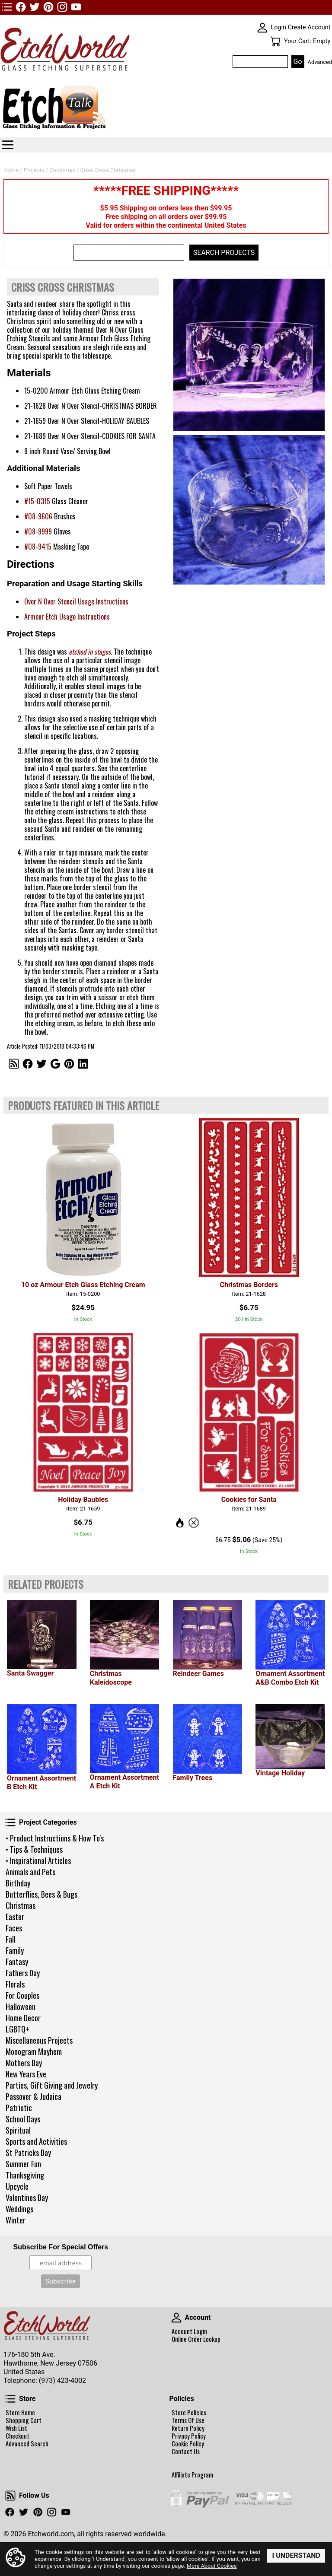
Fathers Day (23, 1972)
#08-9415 (37, 546)
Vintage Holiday (280, 1773)
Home (11, 170)
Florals (15, 1984)
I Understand (296, 2555)
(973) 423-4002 (62, 2380)
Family (15, 1950)
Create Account (309, 27)
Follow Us (10, 2496)
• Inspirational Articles (38, 1860)
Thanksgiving (25, 2175)
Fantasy (17, 1961)
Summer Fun (23, 2163)
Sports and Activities (36, 2141)
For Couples (22, 1995)
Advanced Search (27, 2444)
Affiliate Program (192, 2475)
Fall (11, 1939)
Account (176, 2318)
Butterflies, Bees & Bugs (41, 1894)
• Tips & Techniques (34, 1849)
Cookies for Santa (249, 1499)
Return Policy (188, 2428)
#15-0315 (37, 501)
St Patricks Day (28, 2152)
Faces (14, 1928)
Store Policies (189, 2413)
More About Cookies (212, 2566)
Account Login (189, 2331)
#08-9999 (38, 531)
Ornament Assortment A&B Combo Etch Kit (290, 1678)
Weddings (19, 2208)
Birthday (18, 1883)
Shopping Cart (24, 2420)
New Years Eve (26, 2074)
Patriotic (19, 2107)
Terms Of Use (188, 2420)
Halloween (20, 2006)
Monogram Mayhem (34, 2051)
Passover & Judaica (33, 2096)
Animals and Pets (30, 1871)
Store (10, 2399)
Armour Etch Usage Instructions (67, 616)
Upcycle (17, 2186)
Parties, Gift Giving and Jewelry (52, 2085)
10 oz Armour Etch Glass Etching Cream (83, 1285)
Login (279, 27)
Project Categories (10, 1822)
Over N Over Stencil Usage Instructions (76, 601)
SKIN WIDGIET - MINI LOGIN (262, 28)
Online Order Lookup (196, 2339)
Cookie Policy (188, 2444)
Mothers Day (24, 2062)
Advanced (320, 62)
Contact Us (186, 2451)
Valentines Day (27, 2197)
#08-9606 (38, 516)
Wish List (16, 2428)
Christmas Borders (249, 1285)
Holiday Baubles (83, 1499)
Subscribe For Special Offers (61, 2247)
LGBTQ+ (17, 2029)
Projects (34, 170)
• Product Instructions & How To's (55, 1838)
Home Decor (23, 2017)
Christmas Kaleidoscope (111, 1678)
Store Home (20, 2413)
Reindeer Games (198, 1674)
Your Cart (275, 41)
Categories (8, 145)
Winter (16, 2220)
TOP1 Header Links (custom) (7, 7)
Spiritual (18, 2130)
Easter (15, 1916)
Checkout (17, 2436)
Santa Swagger (30, 1673)
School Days (23, 2118)
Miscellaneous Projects (39, 2040)
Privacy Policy (189, 2436)
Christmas (20, 1905)
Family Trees (193, 1778)
